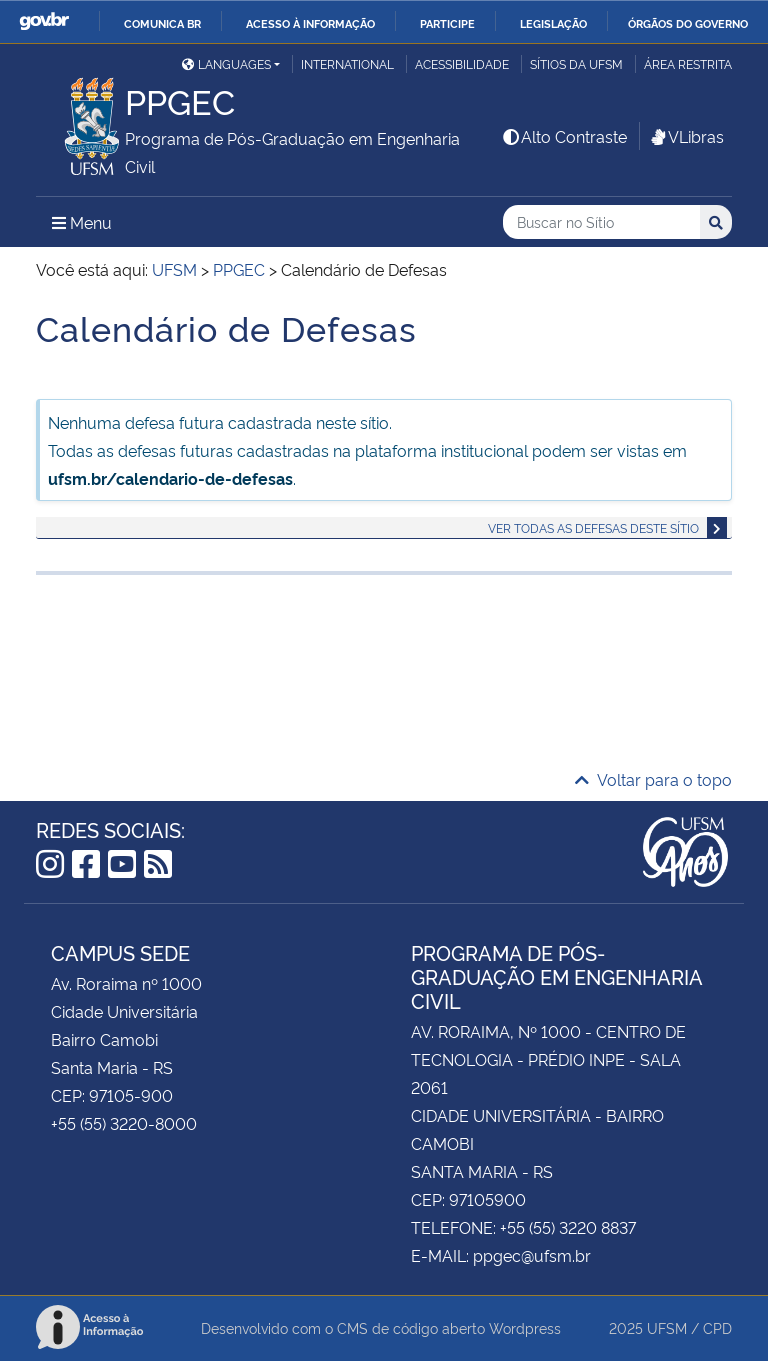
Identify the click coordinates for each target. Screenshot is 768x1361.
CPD (717, 1327)
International (347, 63)
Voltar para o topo (653, 779)
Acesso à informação (310, 23)
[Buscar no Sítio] (601, 222)
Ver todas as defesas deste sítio (593, 527)
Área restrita (688, 63)
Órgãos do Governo (688, 23)
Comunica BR (162, 23)
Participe (447, 23)
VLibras (686, 136)
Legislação (553, 23)
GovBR (44, 21)
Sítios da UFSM (576, 63)
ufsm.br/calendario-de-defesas (170, 478)
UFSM (667, 1327)
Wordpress (525, 1327)
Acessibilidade (462, 63)
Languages (226, 63)
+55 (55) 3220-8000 (124, 1123)
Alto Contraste (564, 136)
